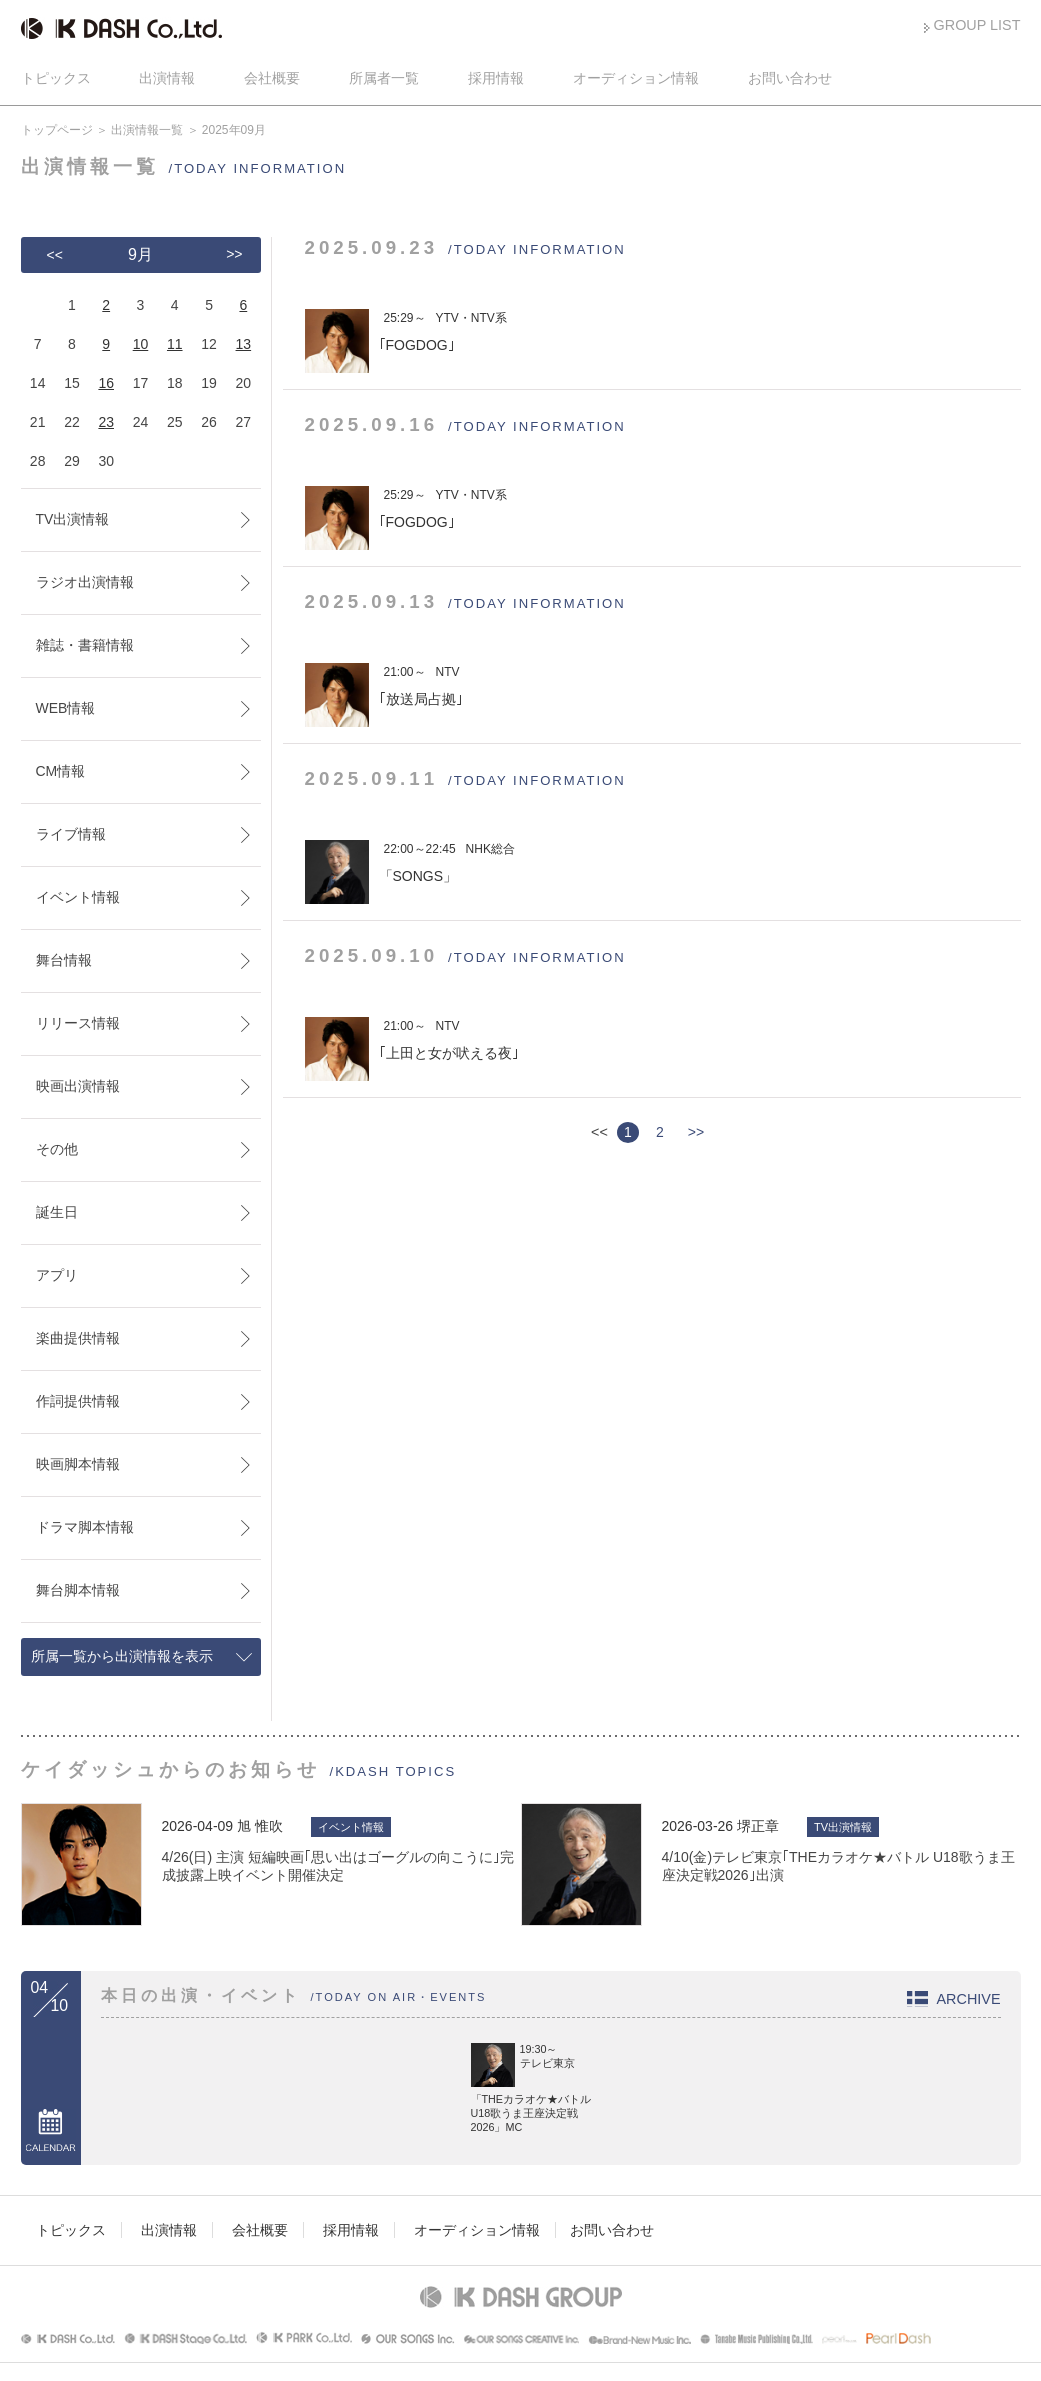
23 (106, 422)
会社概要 (272, 78)
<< (55, 255)
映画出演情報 (78, 1086)
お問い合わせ (790, 78)
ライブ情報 (71, 834)
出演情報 (167, 78)
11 (175, 344)
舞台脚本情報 (78, 1590)
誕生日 (57, 1212)
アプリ (57, 1275)
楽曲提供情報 (78, 1338)
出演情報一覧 (147, 130)
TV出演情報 (73, 519)
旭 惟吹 (260, 1826)
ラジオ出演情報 (85, 582)
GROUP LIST (977, 25)
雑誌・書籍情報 (85, 645)
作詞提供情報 (78, 1401)
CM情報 (61, 771)
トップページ (57, 130)
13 (244, 344)
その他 (57, 1149)
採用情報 (496, 78)
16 (106, 383)
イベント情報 (78, 897)
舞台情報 (64, 960)
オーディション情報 (636, 78)
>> (696, 1132)
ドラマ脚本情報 (85, 1527)
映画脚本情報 (78, 1464)
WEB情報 (66, 708)
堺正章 (758, 1826)
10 (141, 344)
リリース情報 (78, 1023)
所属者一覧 (384, 78)
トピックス (56, 78)
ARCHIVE (969, 1999)
